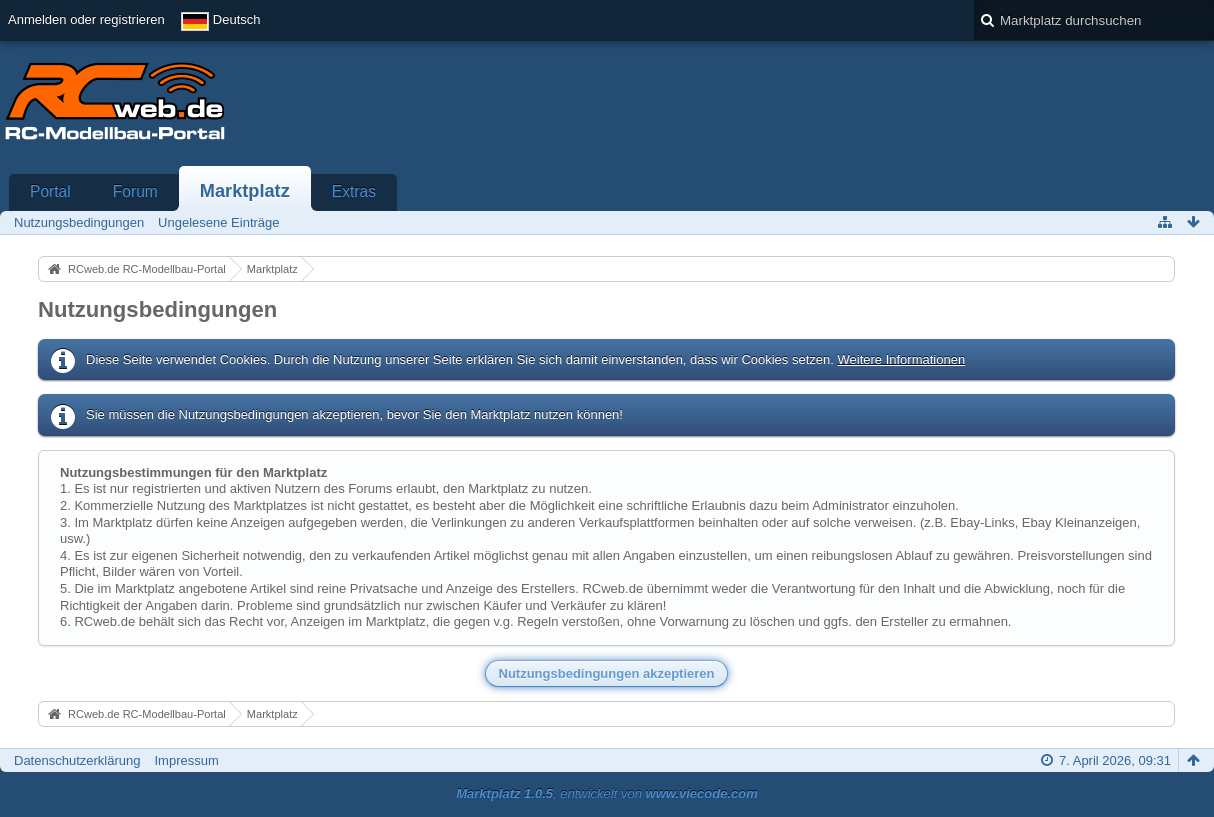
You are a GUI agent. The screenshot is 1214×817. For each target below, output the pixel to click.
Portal (50, 191)
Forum (135, 191)
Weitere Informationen (901, 359)
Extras (354, 191)
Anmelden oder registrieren (86, 19)
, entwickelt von (607, 793)
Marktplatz (245, 191)
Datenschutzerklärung (77, 760)
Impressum (186, 760)
